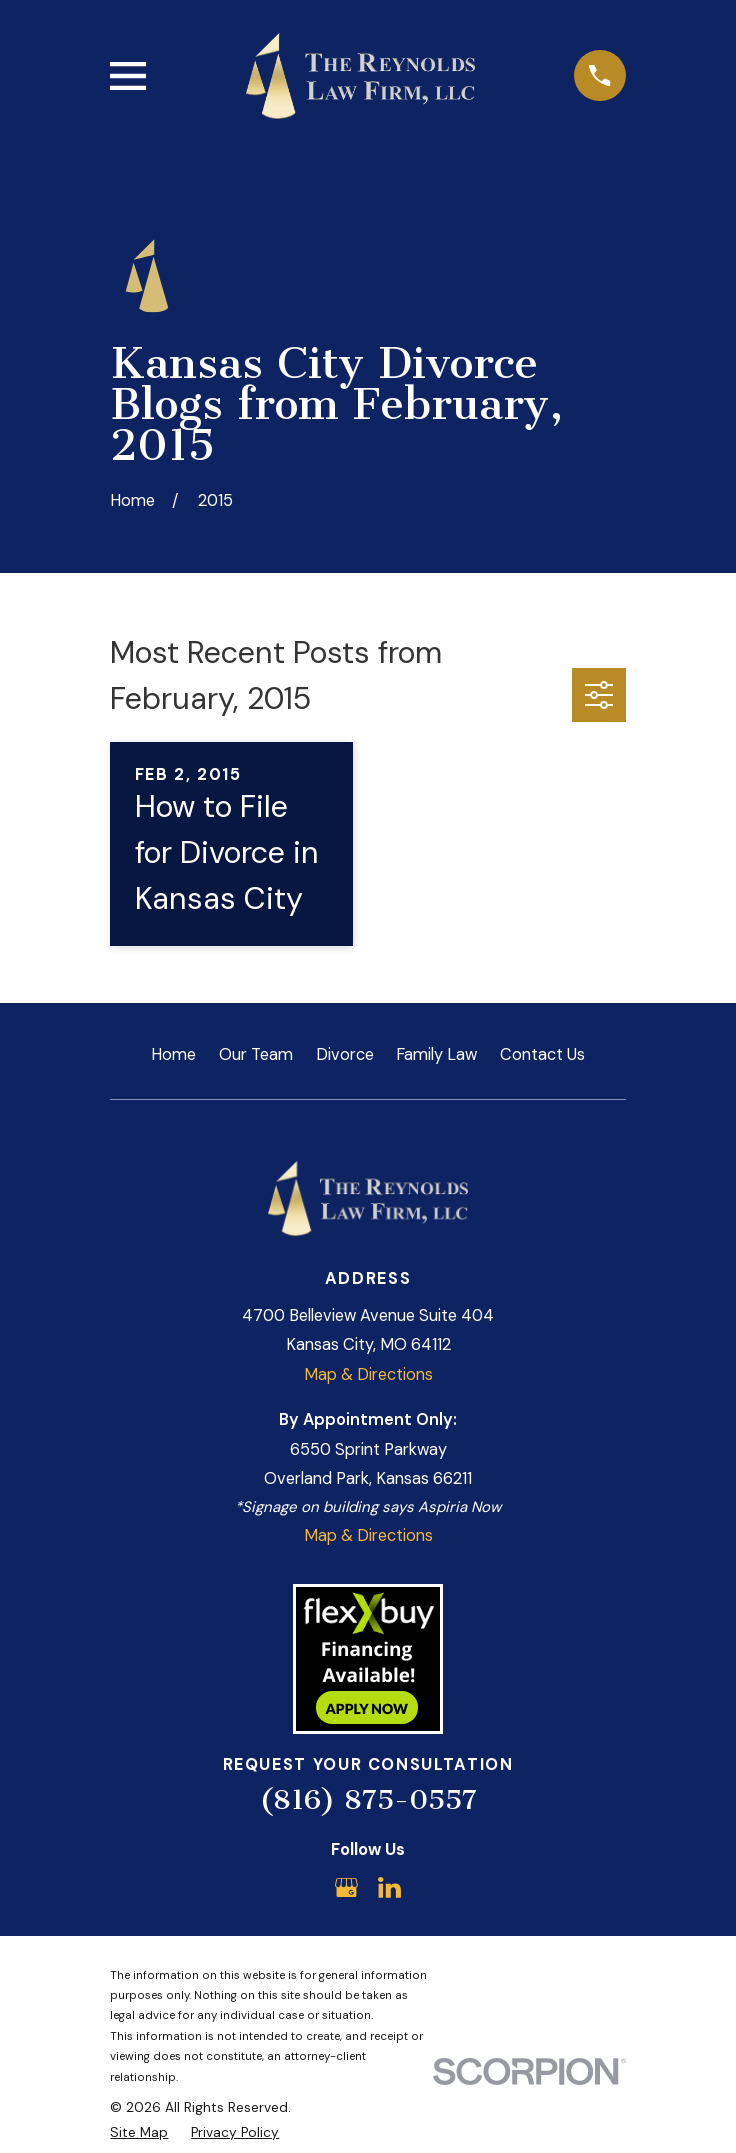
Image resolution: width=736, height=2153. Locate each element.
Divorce (345, 1054)
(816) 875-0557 (368, 1799)
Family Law (436, 1054)
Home (173, 1054)
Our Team (256, 1054)
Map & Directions (368, 1374)
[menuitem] (139, 2132)
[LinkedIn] (389, 1887)
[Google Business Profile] (346, 1887)
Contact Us (542, 1054)
